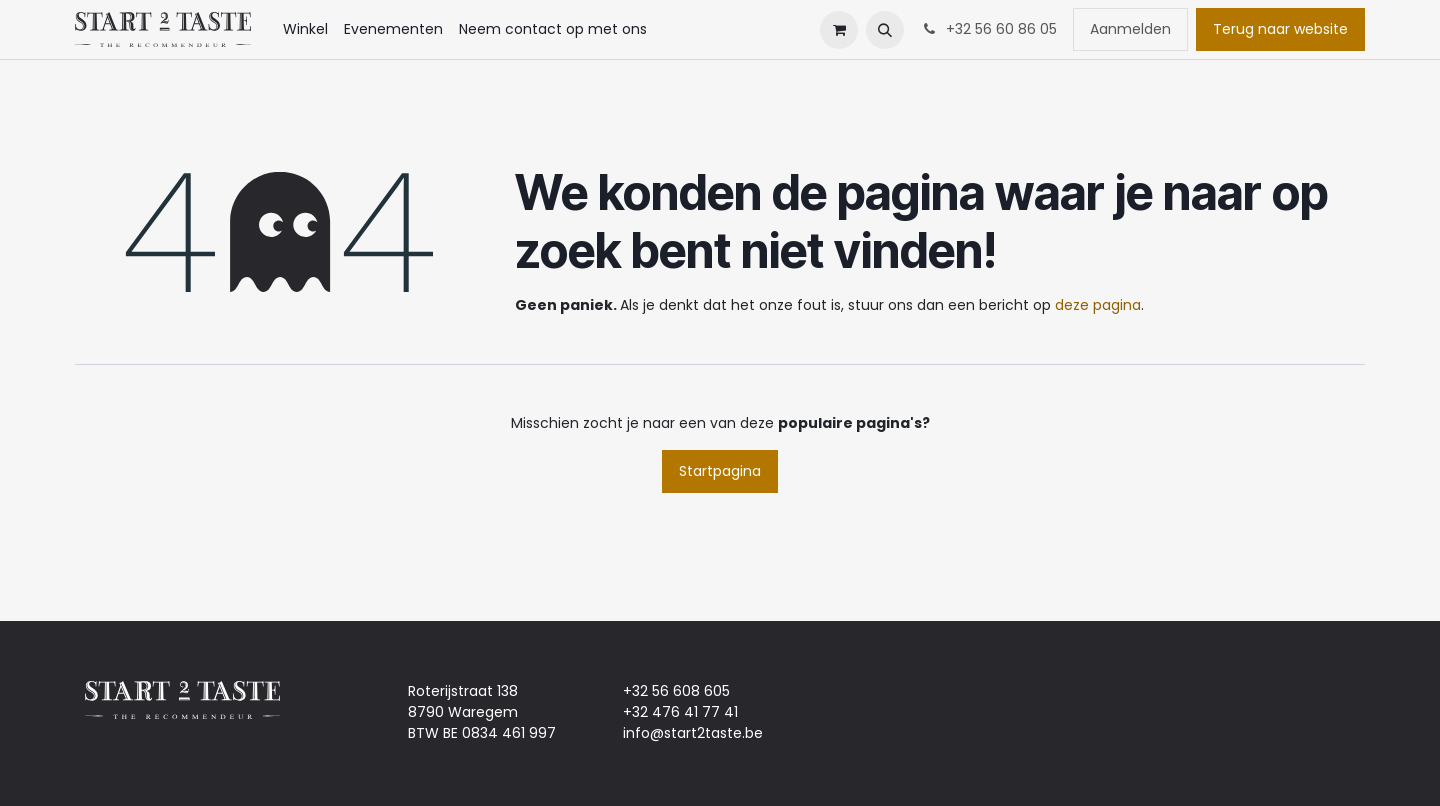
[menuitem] (305, 29)
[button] (885, 30)
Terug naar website (1280, 29)
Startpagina (720, 471)
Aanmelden (1130, 29)
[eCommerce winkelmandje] (839, 30)
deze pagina (1098, 305)
